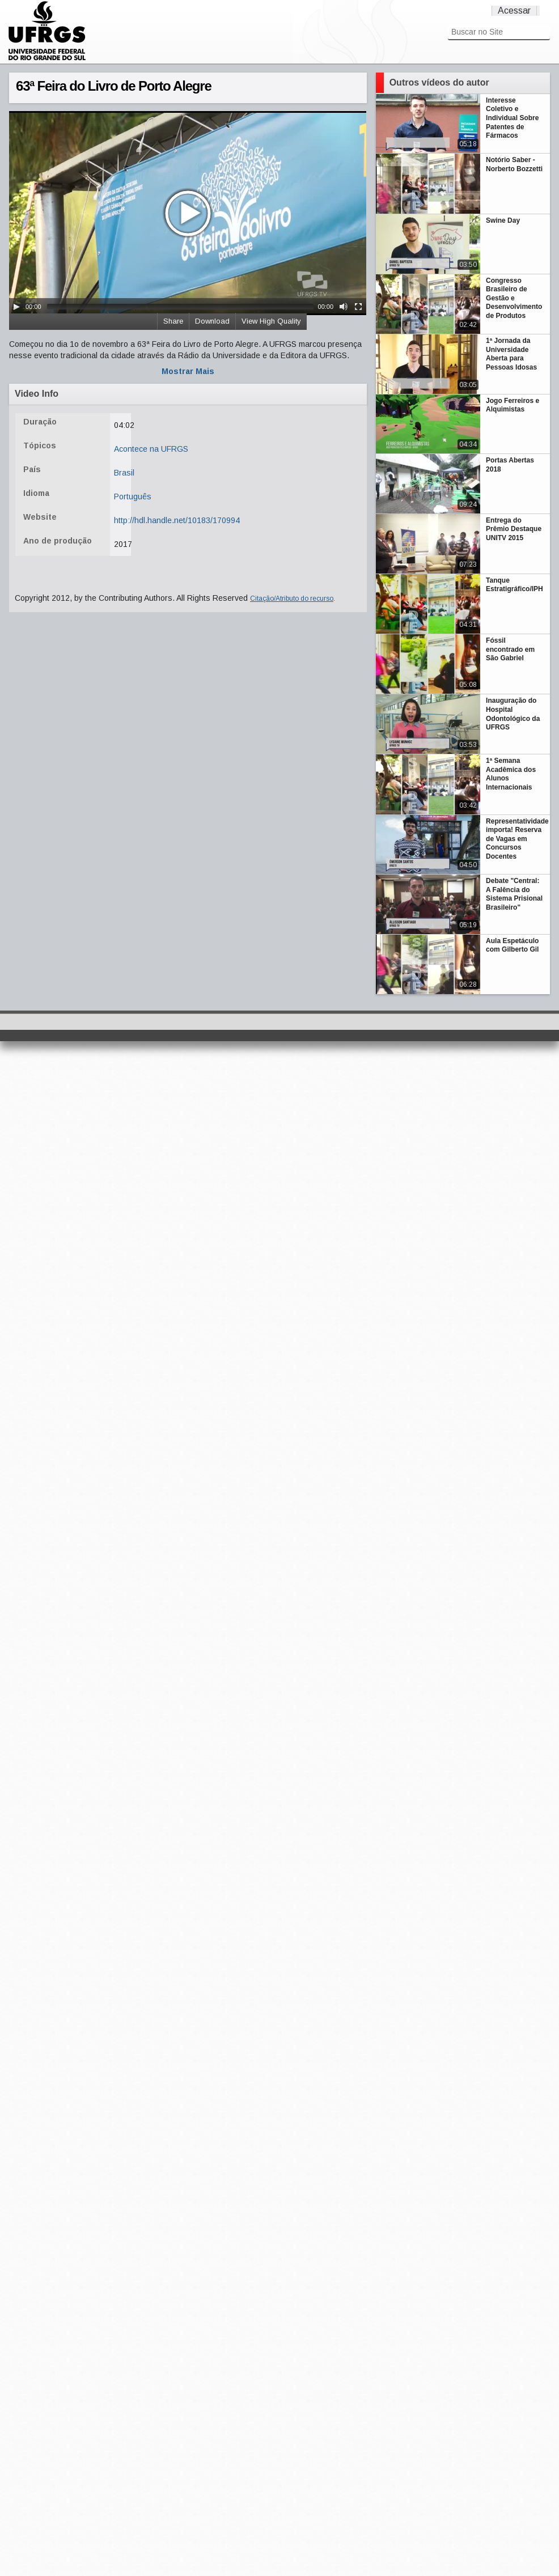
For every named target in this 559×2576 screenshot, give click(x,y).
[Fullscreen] (358, 306)
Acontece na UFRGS (151, 448)
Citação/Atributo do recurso (291, 598)
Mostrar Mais (188, 371)
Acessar (514, 10)
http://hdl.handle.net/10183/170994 (177, 520)
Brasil (124, 472)
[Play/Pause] (16, 306)
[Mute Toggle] (343, 306)
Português (132, 496)
